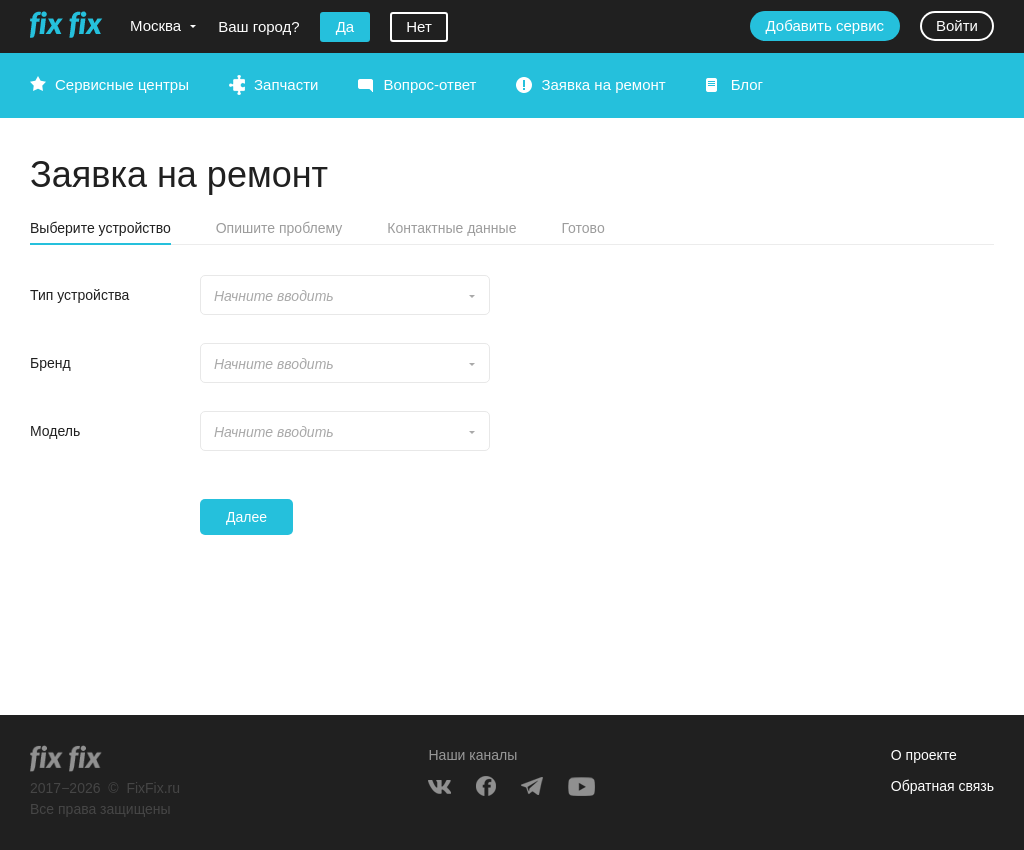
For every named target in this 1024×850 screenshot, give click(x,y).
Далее (246, 517)
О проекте (924, 755)
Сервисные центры (122, 84)
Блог (747, 84)
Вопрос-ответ (429, 84)
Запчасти (286, 84)
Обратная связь (942, 786)
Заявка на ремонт (603, 84)
